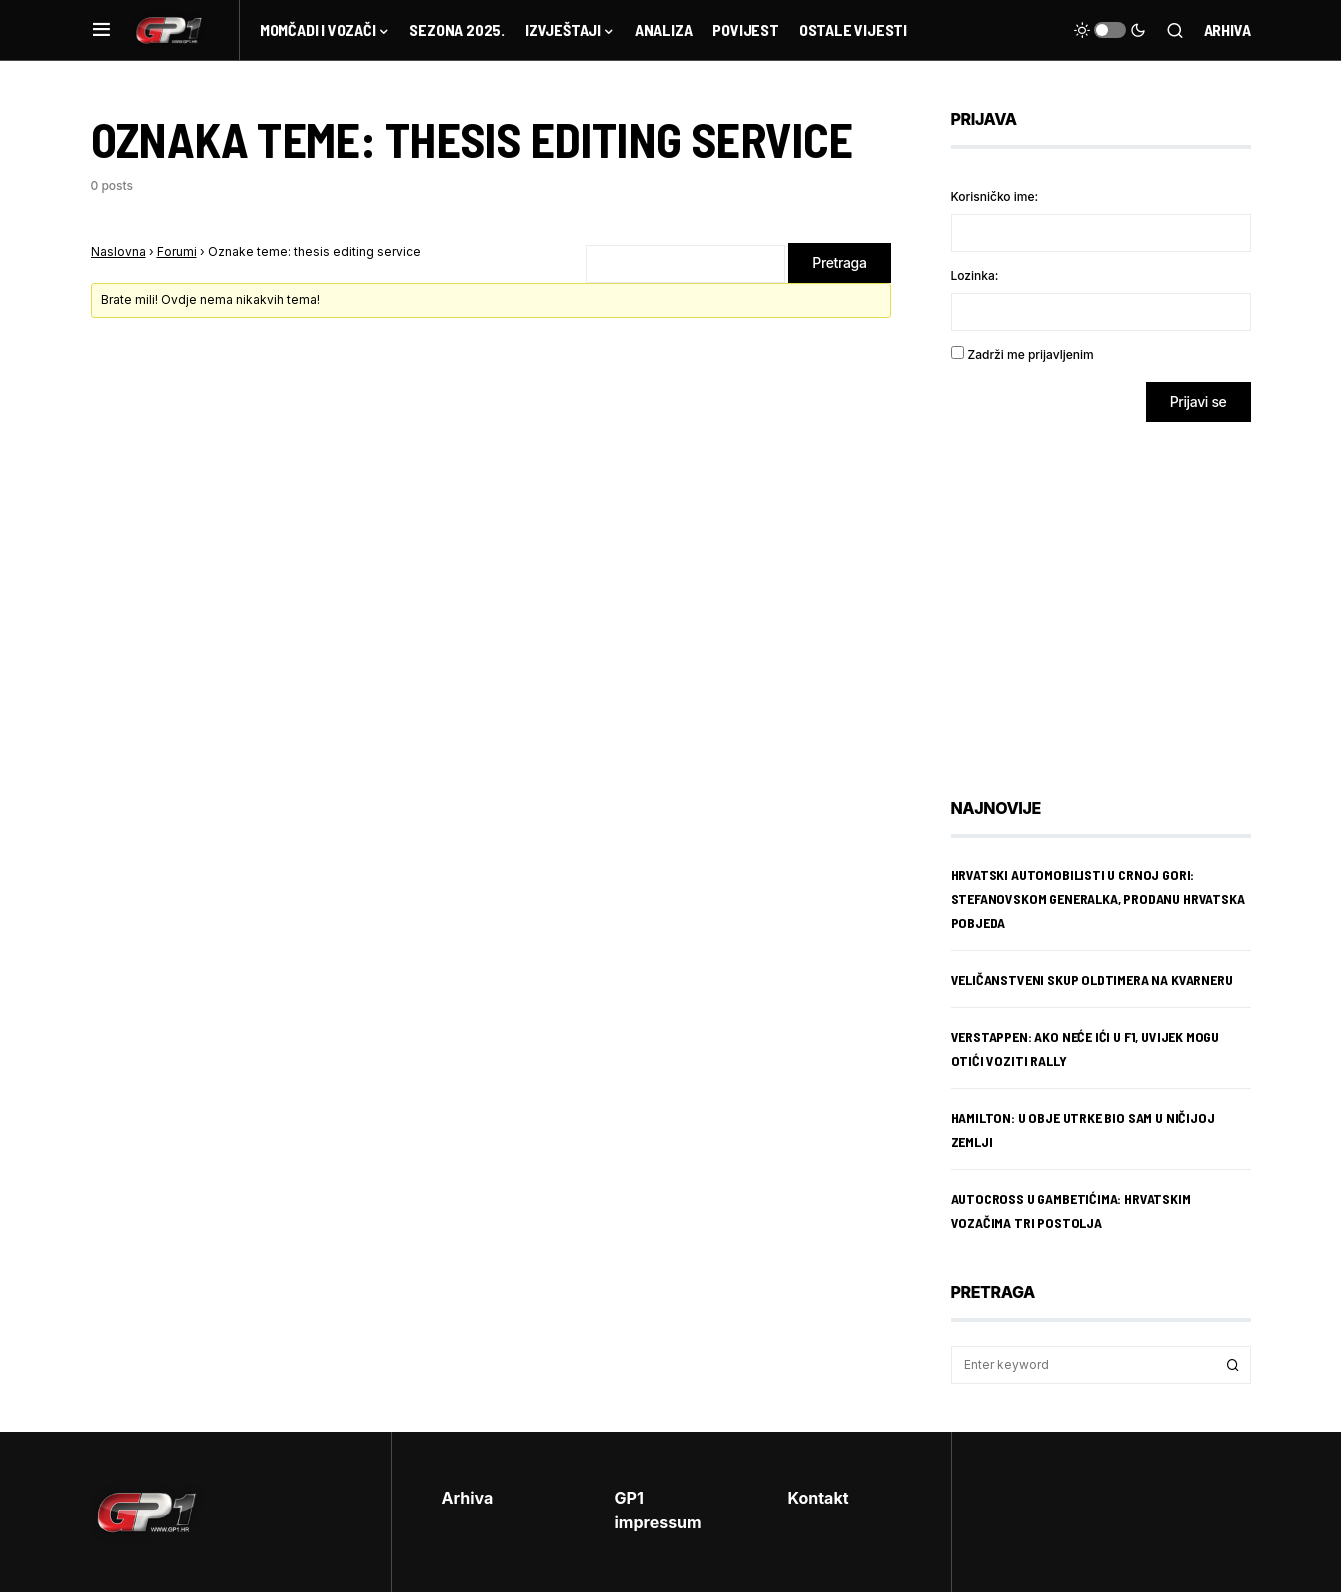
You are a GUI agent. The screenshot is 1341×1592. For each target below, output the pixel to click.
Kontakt (818, 1498)
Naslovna (118, 251)
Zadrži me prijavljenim (1031, 354)
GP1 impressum (658, 1510)
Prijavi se (1198, 401)
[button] (101, 30)
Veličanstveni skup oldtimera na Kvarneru (1092, 979)
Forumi (177, 251)
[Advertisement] (1111, 595)
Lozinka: (975, 275)
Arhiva (1227, 29)
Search (1233, 1365)
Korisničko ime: (995, 196)
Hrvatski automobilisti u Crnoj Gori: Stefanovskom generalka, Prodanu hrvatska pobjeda (1098, 898)
